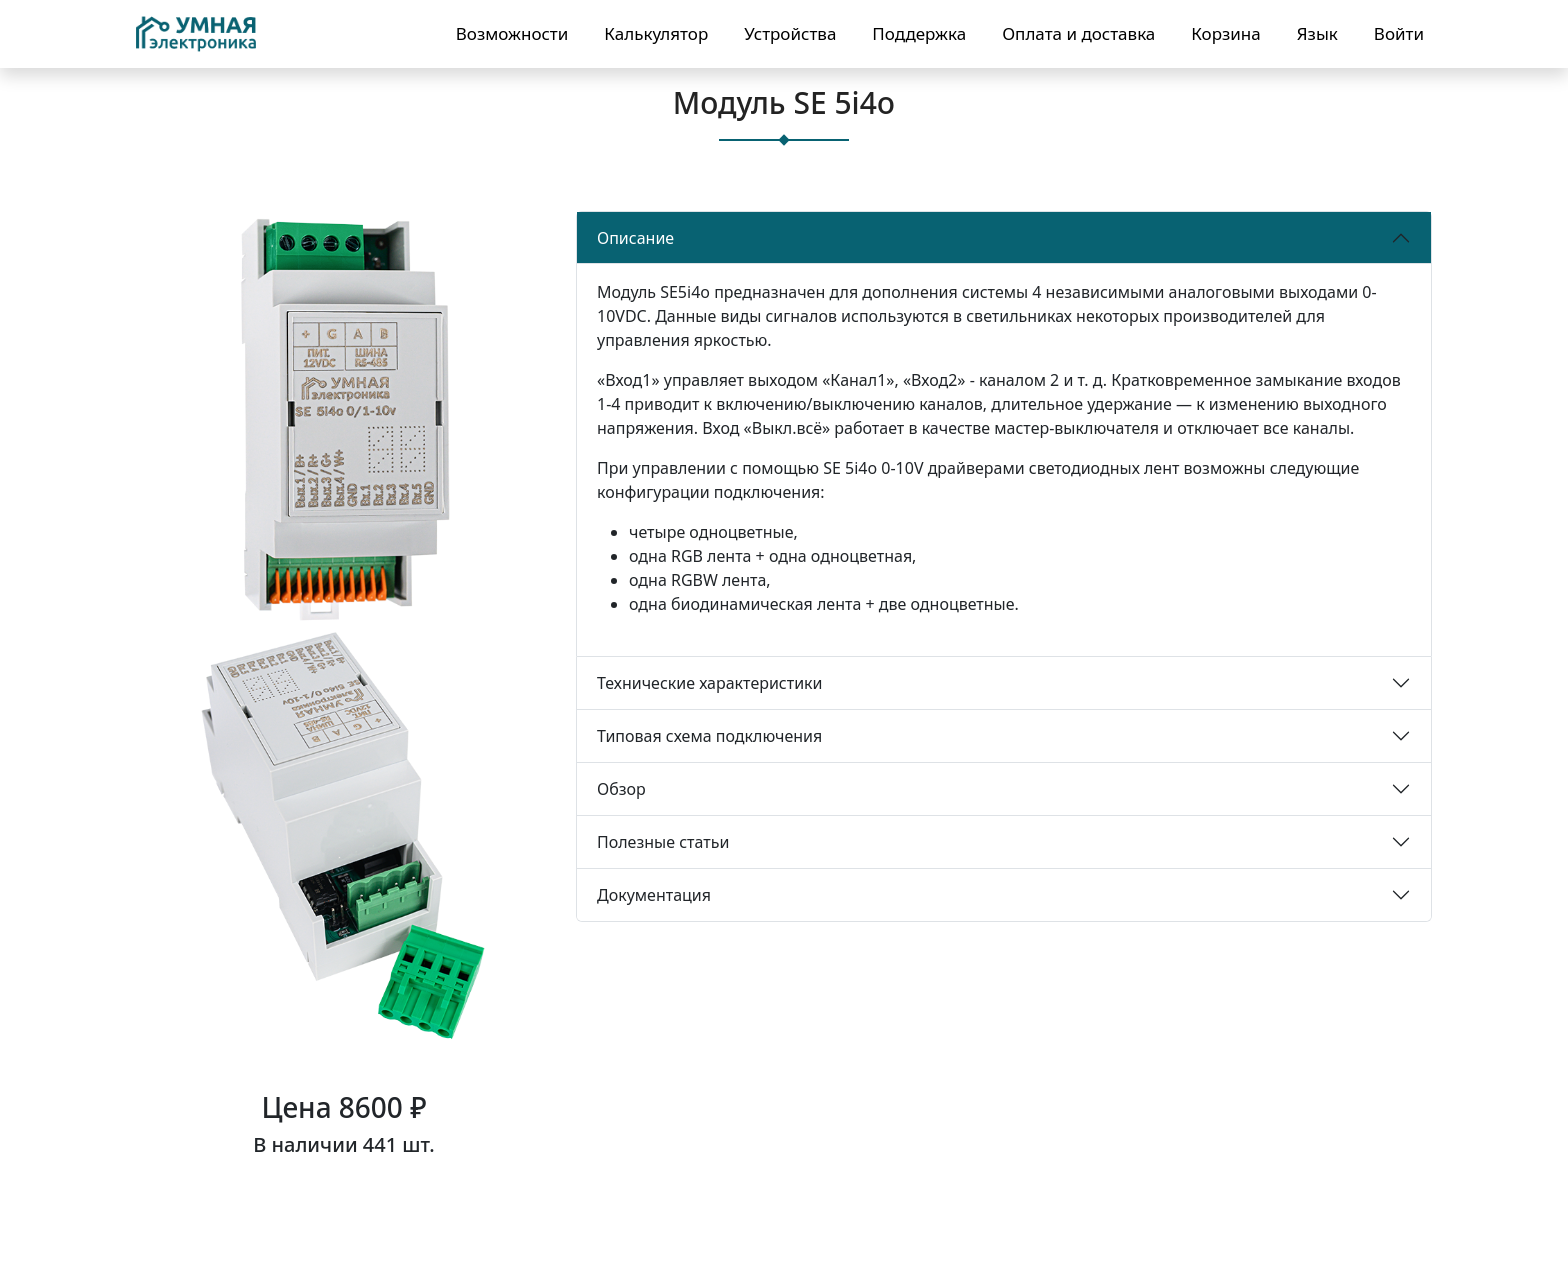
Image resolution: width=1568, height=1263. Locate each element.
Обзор (621, 789)
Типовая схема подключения (709, 736)
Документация (654, 895)
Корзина (1225, 33)
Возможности (512, 33)
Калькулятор (656, 33)
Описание (635, 238)
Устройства (790, 33)
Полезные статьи (663, 842)
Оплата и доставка (1078, 33)
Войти (1399, 33)
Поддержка (919, 33)
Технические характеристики (710, 683)
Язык (1317, 33)
